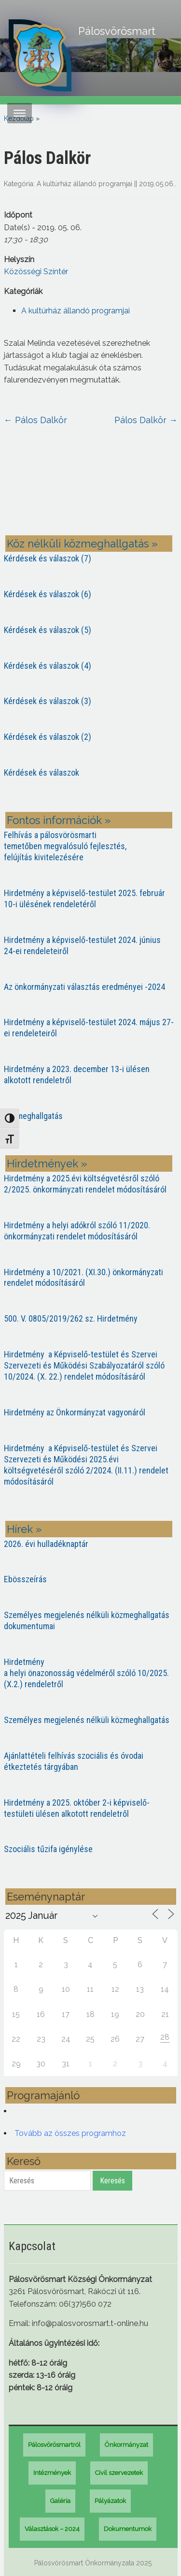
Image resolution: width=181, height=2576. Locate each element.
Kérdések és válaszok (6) (47, 594)
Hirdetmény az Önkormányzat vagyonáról (74, 1412)
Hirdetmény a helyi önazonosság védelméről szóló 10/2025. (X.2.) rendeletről (86, 1673)
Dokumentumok (128, 2528)
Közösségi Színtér (36, 271)
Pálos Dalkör (35, 420)
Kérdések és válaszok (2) (47, 737)
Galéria (60, 2500)
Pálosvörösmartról (54, 2444)
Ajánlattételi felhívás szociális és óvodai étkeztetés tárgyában (73, 1761)
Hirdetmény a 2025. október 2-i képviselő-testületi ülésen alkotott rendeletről (77, 1808)
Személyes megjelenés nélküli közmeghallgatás (86, 1720)
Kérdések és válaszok (41, 772)
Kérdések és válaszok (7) (47, 558)
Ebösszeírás (25, 1579)
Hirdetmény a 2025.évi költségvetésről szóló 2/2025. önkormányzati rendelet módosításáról (85, 1183)
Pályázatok (110, 2500)
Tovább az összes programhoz (70, 2133)
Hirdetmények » (47, 1163)
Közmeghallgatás (33, 1116)
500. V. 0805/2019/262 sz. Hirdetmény (71, 1318)
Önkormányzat (126, 2444)
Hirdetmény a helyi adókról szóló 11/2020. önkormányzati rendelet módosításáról (77, 1230)
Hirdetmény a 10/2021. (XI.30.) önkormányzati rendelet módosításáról (83, 1277)
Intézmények (52, 2472)
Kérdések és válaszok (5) (47, 630)
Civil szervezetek (119, 2472)
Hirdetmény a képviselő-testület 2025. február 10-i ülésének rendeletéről (84, 898)
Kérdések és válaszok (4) (47, 666)
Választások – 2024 (52, 2528)
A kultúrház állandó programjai (84, 184)
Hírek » (24, 1529)
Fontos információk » (59, 820)
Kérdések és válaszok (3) (47, 701)
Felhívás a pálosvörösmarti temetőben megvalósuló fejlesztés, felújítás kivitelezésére (65, 846)
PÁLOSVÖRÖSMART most (91, 488)
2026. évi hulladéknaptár (46, 1544)
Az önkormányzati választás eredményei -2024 (84, 987)
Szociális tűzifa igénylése (48, 1849)
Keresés (112, 2180)
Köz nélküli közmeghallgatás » (82, 543)
